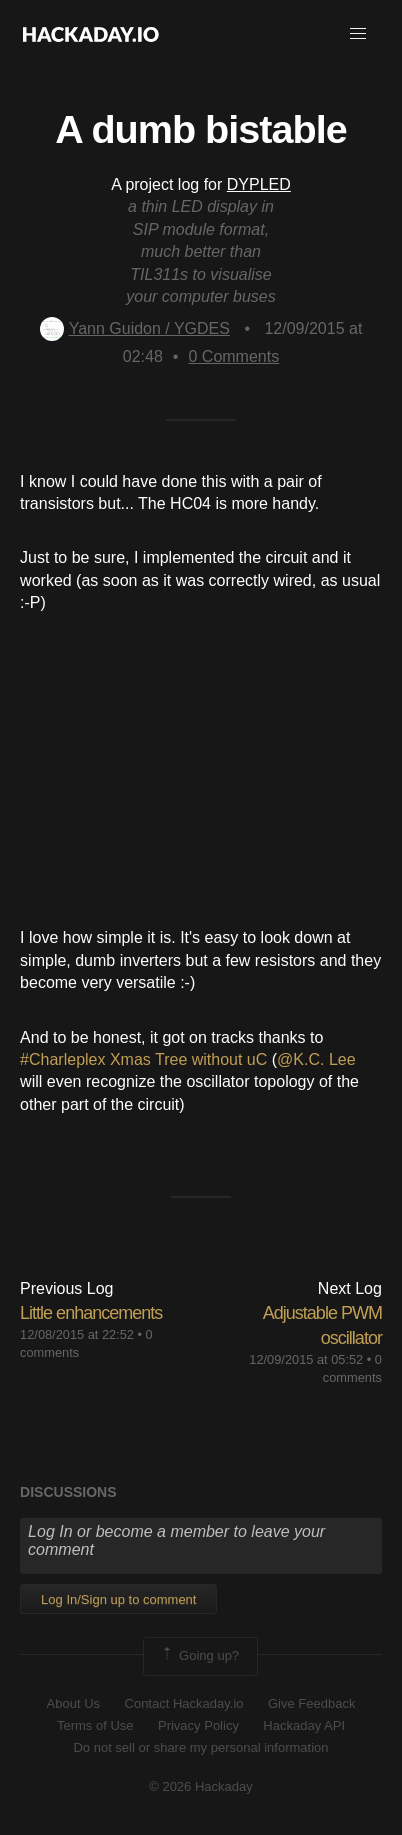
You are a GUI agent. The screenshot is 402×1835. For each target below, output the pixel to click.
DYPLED (259, 184)
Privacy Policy (198, 1725)
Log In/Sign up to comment (118, 1599)
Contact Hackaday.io (184, 1703)
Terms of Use (95, 1725)
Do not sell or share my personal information (200, 1747)
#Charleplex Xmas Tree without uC (143, 1059)
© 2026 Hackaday (201, 1786)
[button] (358, 34)
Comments (233, 356)
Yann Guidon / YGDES (135, 328)
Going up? (199, 1656)
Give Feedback (311, 1703)
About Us (73, 1703)
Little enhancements (91, 1313)
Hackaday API (304, 1725)
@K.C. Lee (316, 1059)
